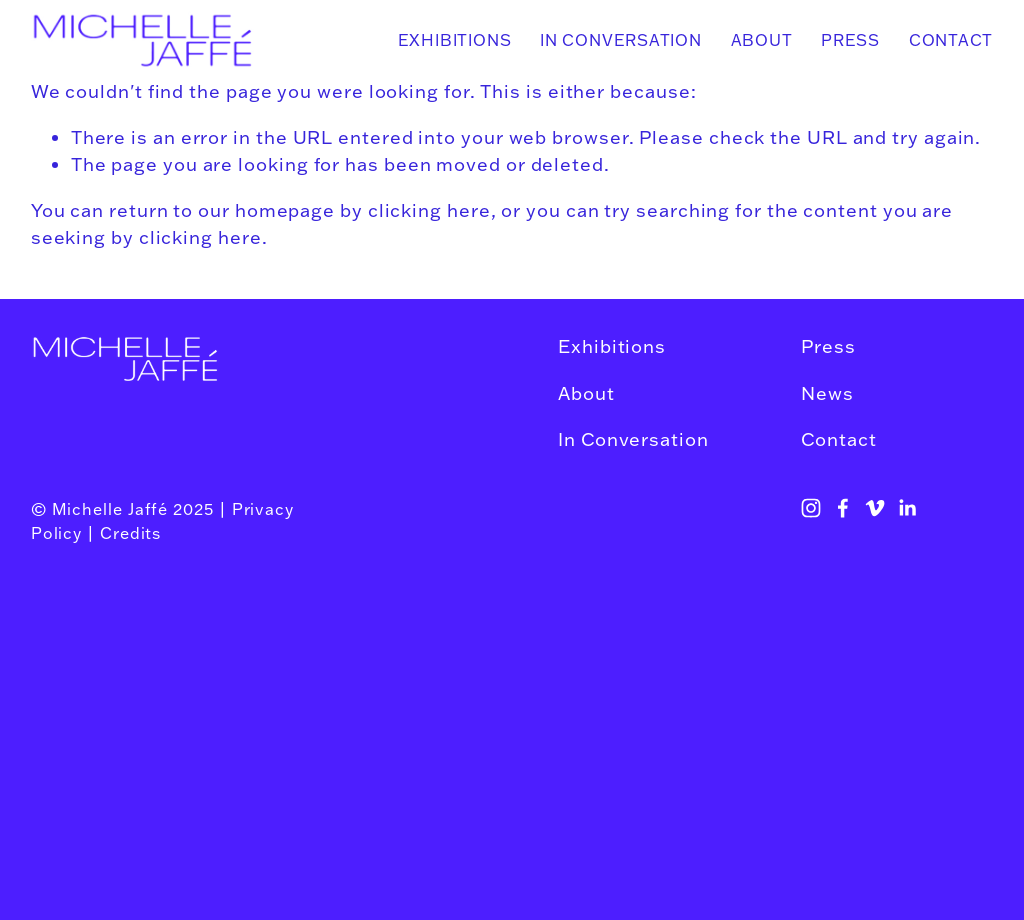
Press (850, 40)
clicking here (429, 210)
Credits (130, 533)
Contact (951, 40)
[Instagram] (811, 508)
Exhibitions (455, 40)
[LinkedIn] (907, 508)
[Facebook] (843, 508)
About (762, 40)
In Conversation (621, 40)
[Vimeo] (875, 508)
